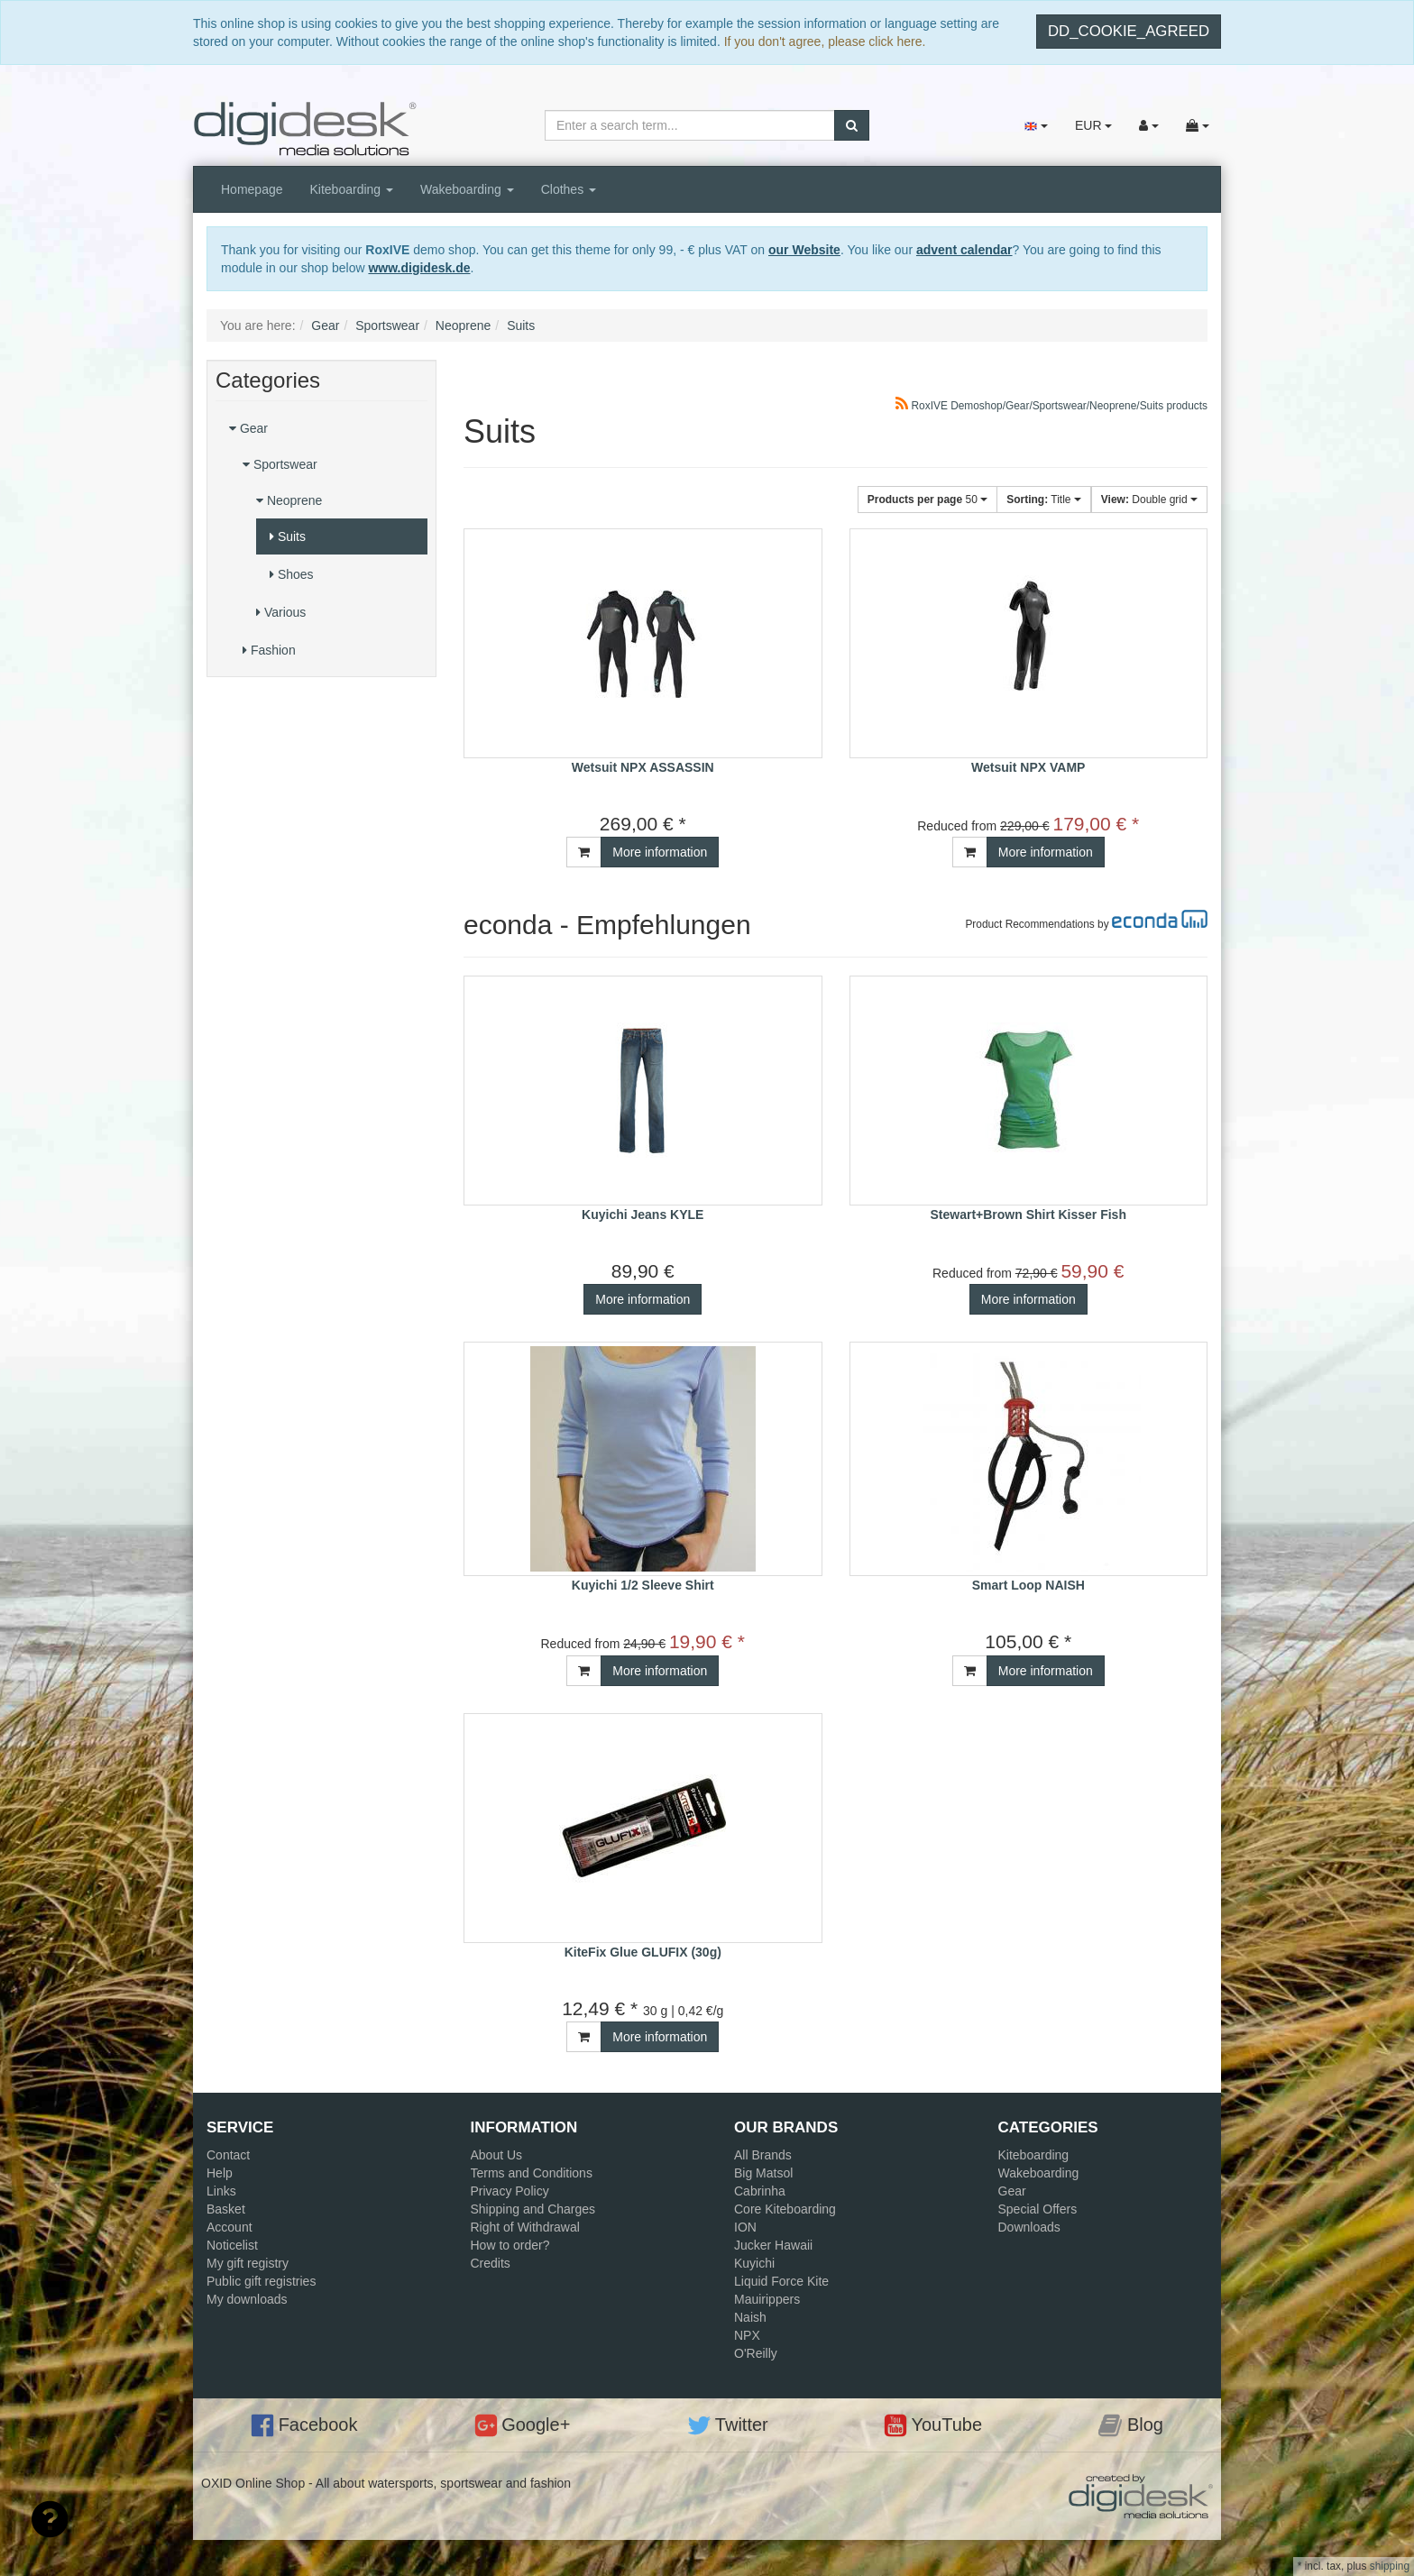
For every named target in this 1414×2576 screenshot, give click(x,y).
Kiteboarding (352, 189)
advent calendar (964, 250)
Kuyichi (754, 2263)
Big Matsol (763, 2173)
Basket (226, 2209)
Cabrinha (759, 2191)
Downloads (1029, 2227)
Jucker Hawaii (773, 2245)
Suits (288, 536)
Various (281, 612)
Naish (750, 2317)
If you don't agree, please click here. (825, 41)
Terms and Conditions (531, 2173)
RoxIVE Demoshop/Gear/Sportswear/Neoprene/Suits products (1051, 405)
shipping (1389, 2566)
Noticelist (232, 2245)
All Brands (763, 2155)
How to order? (510, 2245)
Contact (228, 2155)
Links (221, 2191)
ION (745, 2227)
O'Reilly (755, 2353)
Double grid (1149, 499)
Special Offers (1038, 2209)
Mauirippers (767, 2299)
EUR (1093, 125)
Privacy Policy (510, 2191)
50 (927, 499)
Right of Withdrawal (525, 2227)
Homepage (252, 189)
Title (1043, 499)
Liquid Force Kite (781, 2281)
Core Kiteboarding (785, 2209)
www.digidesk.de (419, 268)
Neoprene (289, 500)
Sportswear (280, 464)
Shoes (292, 574)
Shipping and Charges (533, 2209)
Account (229, 2227)
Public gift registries (261, 2281)
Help (220, 2173)
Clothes (568, 189)
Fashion (269, 650)
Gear (248, 428)
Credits (490, 2263)
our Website (804, 250)
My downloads (247, 2299)
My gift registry (248, 2263)
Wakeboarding (467, 189)
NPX (747, 2335)
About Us (497, 2155)
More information (659, 852)
